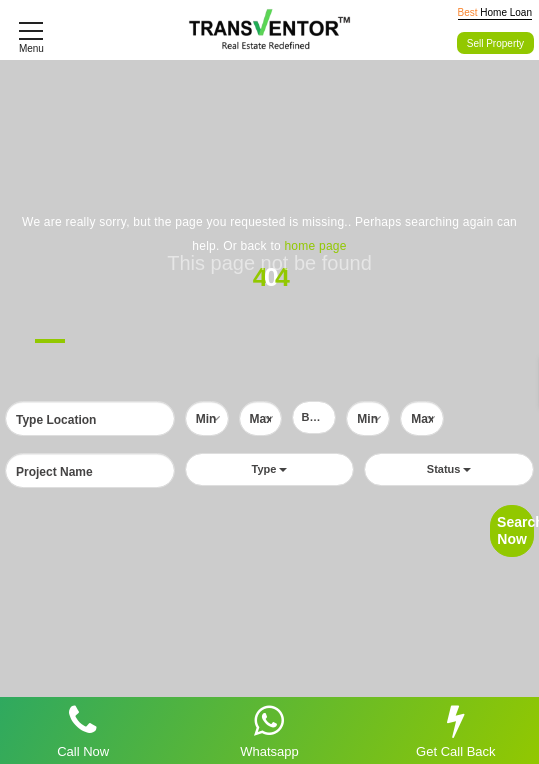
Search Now (515, 530)
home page (315, 246)
